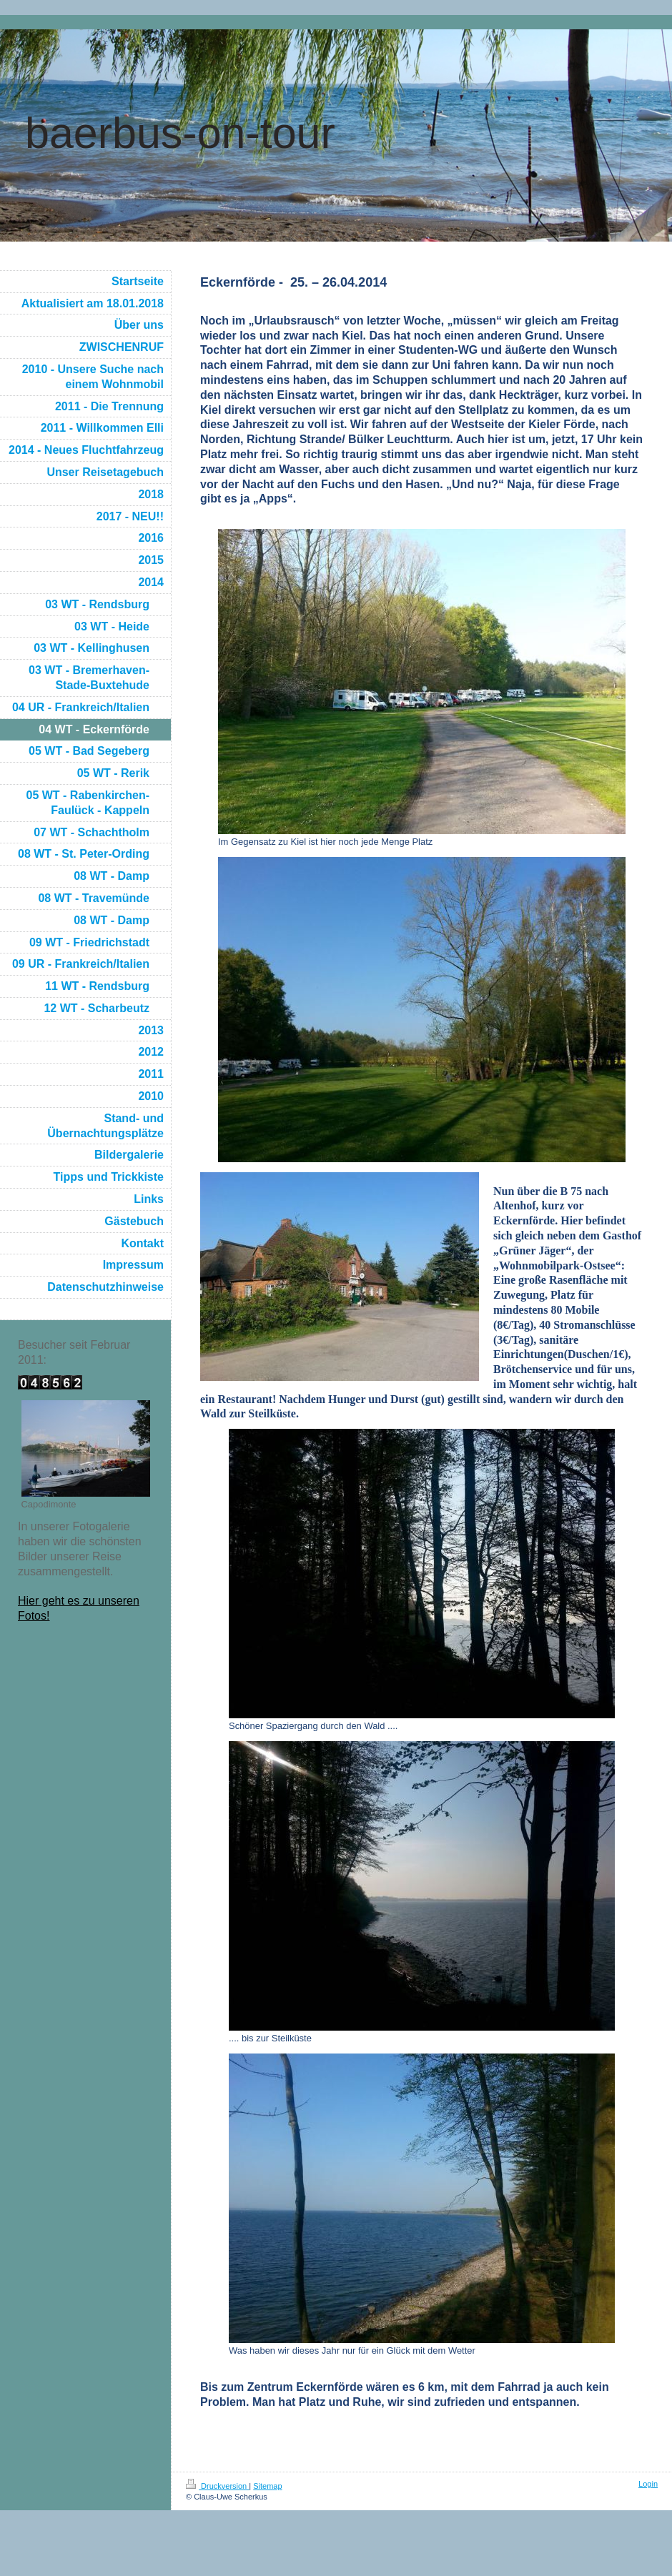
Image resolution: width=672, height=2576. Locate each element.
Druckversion (217, 2486)
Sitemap (267, 2486)
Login (648, 2484)
